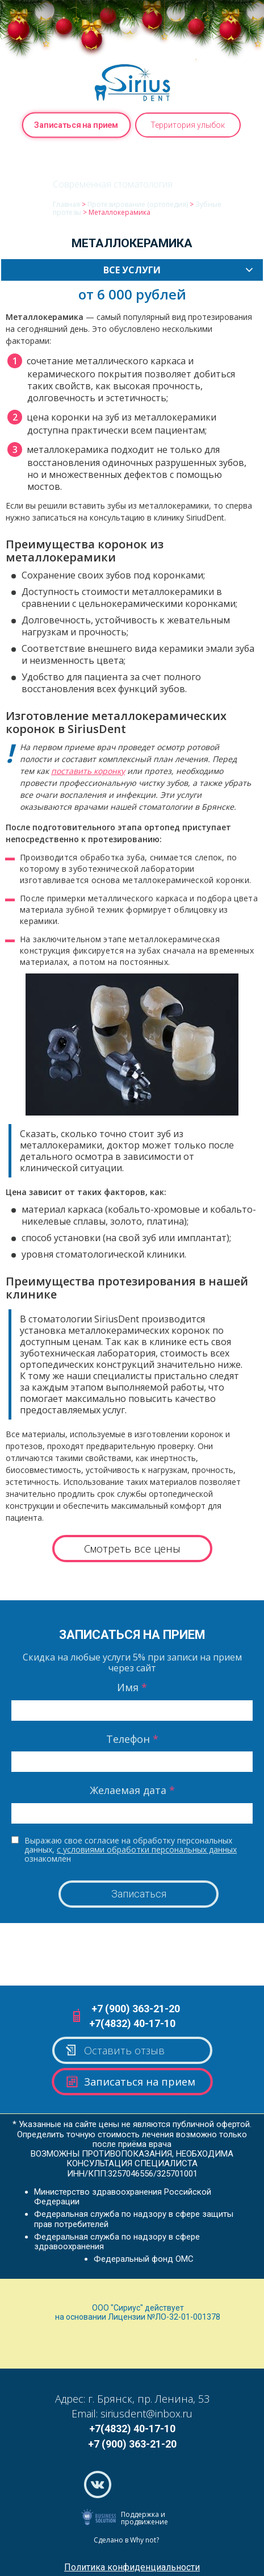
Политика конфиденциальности (132, 2567)
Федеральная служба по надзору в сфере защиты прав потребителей (133, 2219)
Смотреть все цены (132, 1548)
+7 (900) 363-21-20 (135, 2009)
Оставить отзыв (114, 2050)
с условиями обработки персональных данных (147, 1849)
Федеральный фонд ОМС (144, 2259)
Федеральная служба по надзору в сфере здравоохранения (117, 2242)
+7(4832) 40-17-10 (132, 2023)
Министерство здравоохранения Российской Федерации (122, 2197)
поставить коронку (88, 770)
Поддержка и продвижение (144, 2518)
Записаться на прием (76, 125)
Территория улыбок (187, 125)
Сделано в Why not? (126, 2540)
